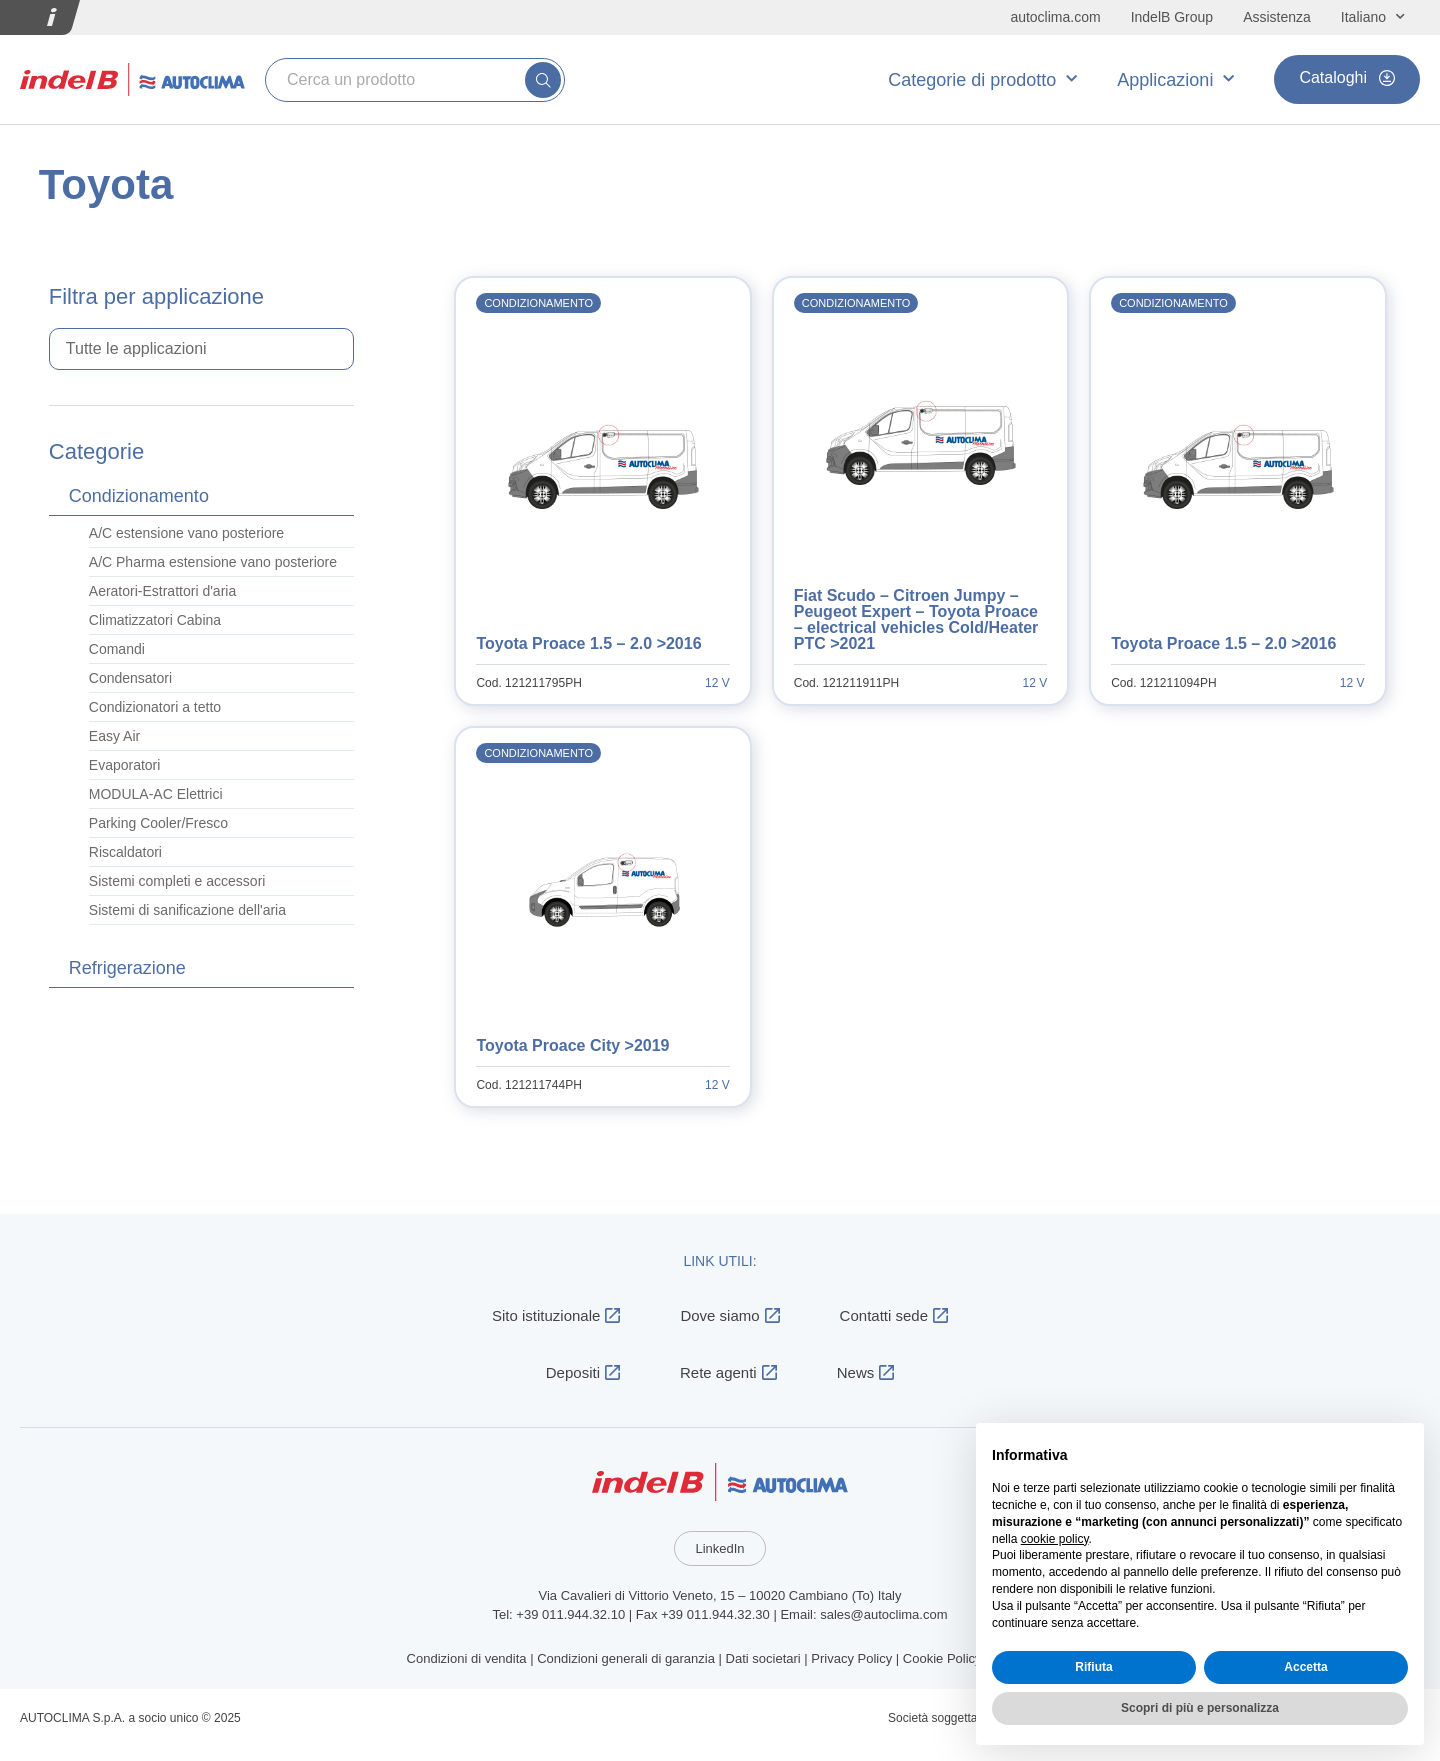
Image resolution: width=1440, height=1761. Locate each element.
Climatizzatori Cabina (155, 620)
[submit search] (543, 80)
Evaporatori (125, 765)
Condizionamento (139, 496)
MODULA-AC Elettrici (156, 794)
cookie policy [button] (1055, 1539)
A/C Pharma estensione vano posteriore (213, 562)
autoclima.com (1055, 17)
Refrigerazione (127, 968)
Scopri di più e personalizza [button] (1200, 1708)
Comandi (117, 649)
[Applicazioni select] (202, 349)
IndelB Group (1172, 17)
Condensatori (130, 678)
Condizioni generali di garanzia (626, 1658)
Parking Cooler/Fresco (158, 823)
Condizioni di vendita (467, 1658)
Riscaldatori (125, 852)
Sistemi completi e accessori (177, 881)
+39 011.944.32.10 (570, 1614)
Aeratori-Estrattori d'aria (162, 591)
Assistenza (1277, 17)
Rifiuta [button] (1093, 1667)
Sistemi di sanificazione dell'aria (187, 910)
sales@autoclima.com (883, 1614)
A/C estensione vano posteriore (186, 533)
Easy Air (114, 736)
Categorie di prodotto (982, 79)
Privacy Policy (851, 1658)
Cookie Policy (942, 1658)
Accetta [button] (1305, 1667)
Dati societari (763, 1658)
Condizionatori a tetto (155, 707)
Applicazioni (1175, 79)
